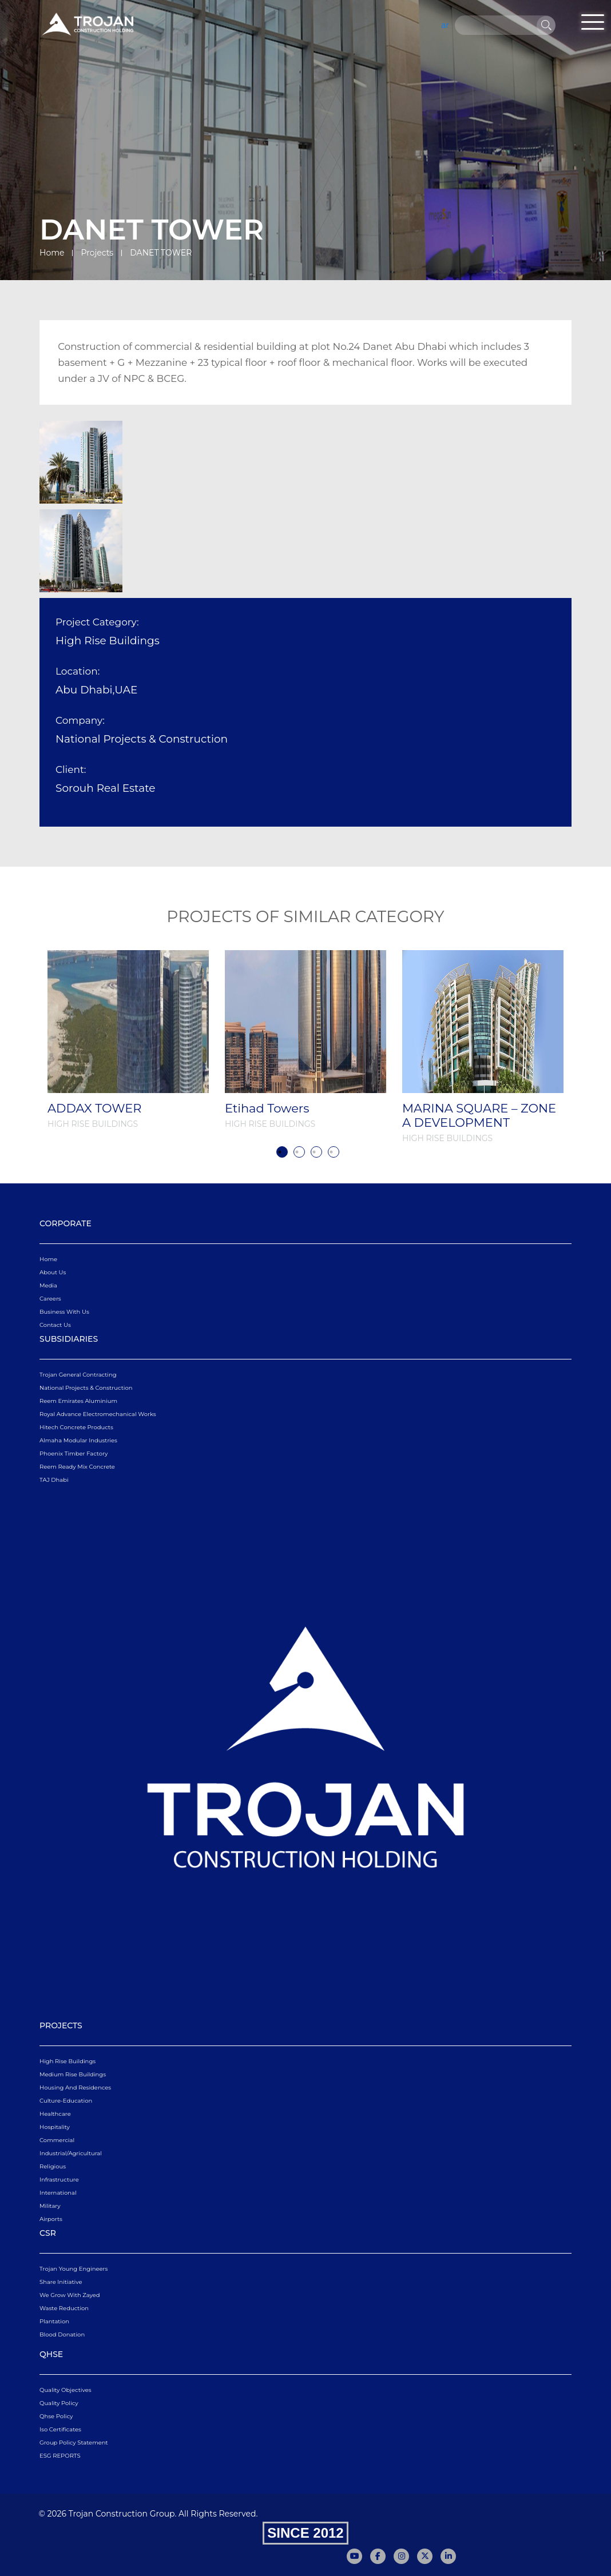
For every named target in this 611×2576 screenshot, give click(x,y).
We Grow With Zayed (69, 2295)
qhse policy (56, 2416)
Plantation (54, 2321)
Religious (52, 2166)
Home (51, 253)
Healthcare (55, 2114)
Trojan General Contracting (78, 1374)
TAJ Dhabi (54, 1480)
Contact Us (55, 1325)
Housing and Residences (75, 2087)
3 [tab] (316, 1152)
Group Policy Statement (73, 2442)
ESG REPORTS (60, 2455)
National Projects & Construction (85, 1387)
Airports (50, 2219)
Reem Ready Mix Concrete (77, 1466)
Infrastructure (59, 2179)
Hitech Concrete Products (76, 1427)
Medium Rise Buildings (72, 2074)
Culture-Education (65, 2100)
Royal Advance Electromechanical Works (97, 1414)
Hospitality (54, 2127)
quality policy (58, 2403)
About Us (52, 1272)
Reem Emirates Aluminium (78, 1401)
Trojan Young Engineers (73, 2268)
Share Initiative (60, 2282)
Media (48, 1285)
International (58, 2192)
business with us (64, 1311)
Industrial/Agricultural (70, 2153)
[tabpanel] (128, 1039)
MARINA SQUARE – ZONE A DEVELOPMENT (479, 1115)
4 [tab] (333, 1152)
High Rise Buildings (67, 2061)
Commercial (56, 2140)
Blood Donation (62, 2334)
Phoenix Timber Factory (73, 1453)
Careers (50, 1298)
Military (50, 2206)
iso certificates (60, 2429)
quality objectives (65, 2390)
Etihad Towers (267, 1108)
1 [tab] (282, 1152)
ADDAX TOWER (94, 1108)
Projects (97, 253)
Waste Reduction (64, 2308)
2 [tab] (299, 1152)
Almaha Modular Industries (78, 1440)
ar (445, 25)
